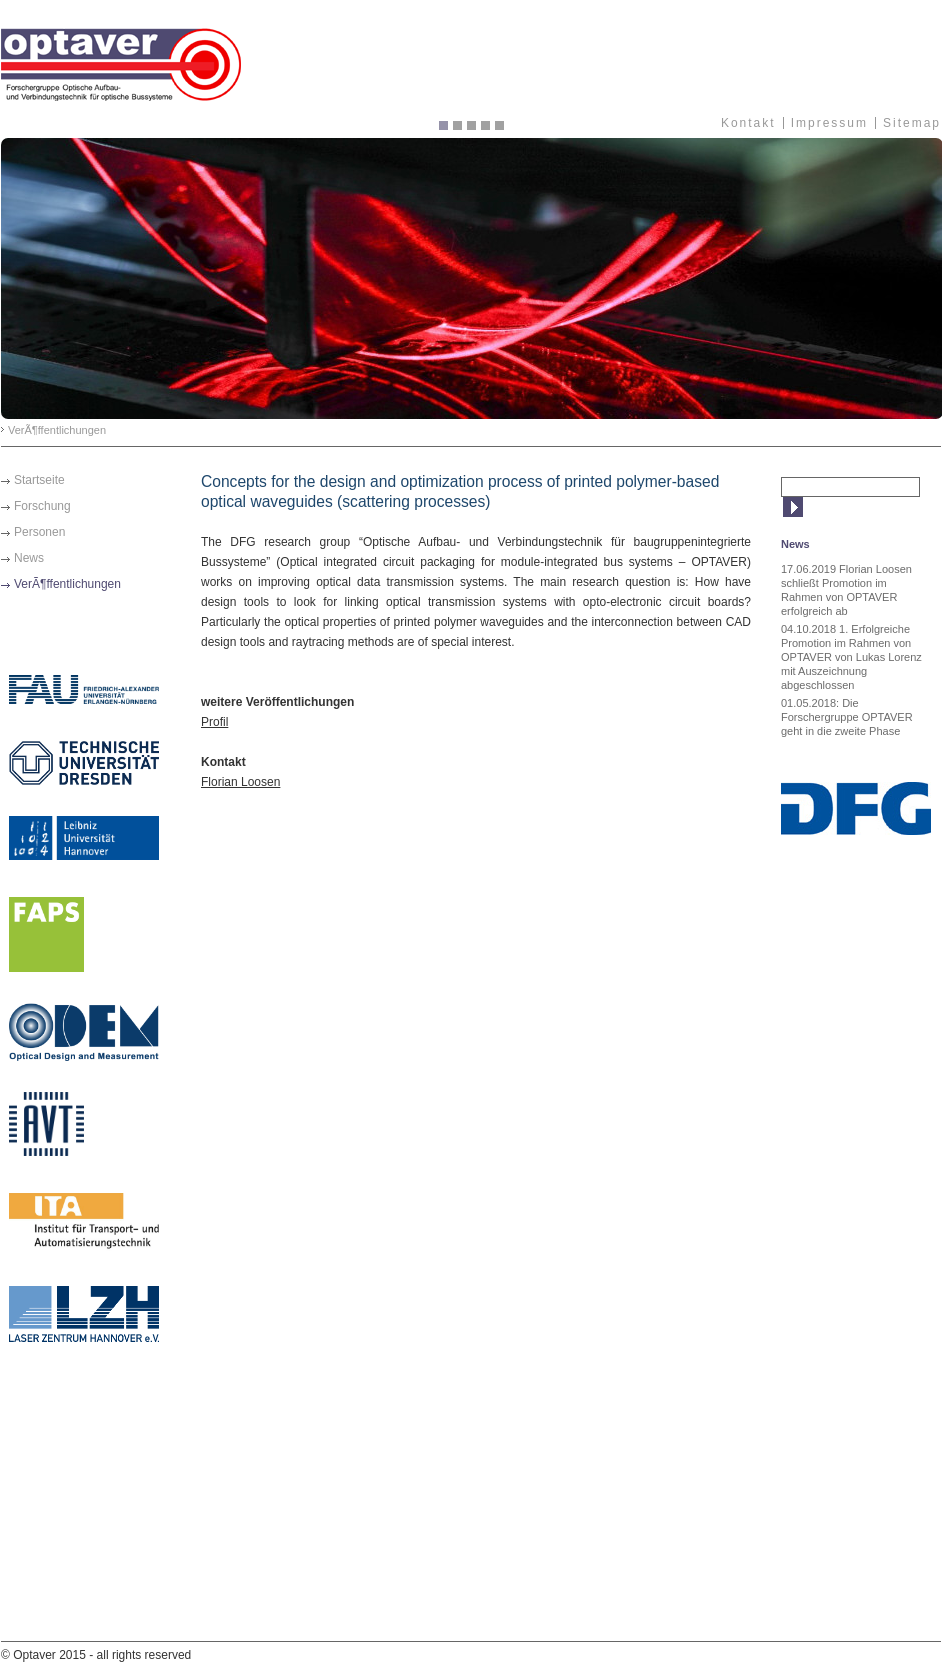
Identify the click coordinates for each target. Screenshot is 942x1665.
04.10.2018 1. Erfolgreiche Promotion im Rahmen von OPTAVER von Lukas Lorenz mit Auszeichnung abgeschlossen (851, 657)
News (29, 558)
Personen (39, 532)
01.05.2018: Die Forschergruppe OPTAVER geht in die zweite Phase (847, 717)
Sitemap (912, 123)
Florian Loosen (240, 782)
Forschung (42, 506)
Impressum (829, 123)
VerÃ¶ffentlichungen (57, 430)
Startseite (39, 480)
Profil (214, 722)
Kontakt (748, 123)
